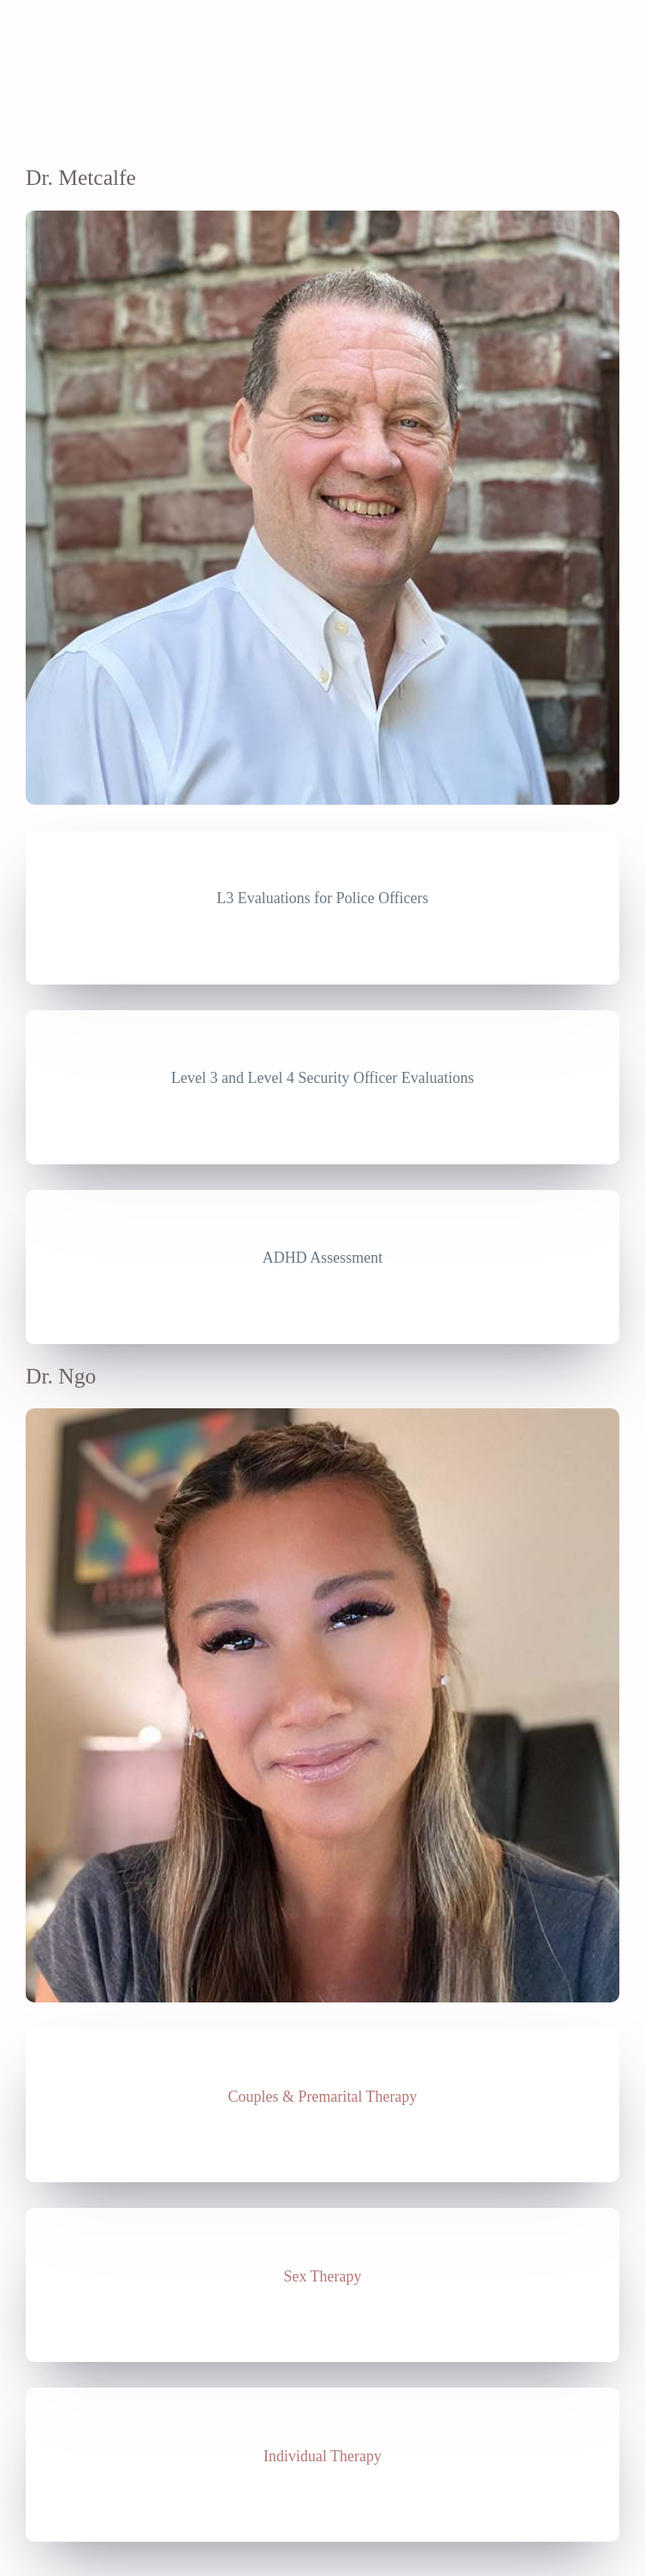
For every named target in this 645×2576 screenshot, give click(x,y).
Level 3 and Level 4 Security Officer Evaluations (322, 1077)
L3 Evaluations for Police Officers (322, 898)
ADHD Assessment (323, 1257)
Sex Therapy (322, 2276)
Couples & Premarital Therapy (322, 2096)
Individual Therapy (322, 2456)
